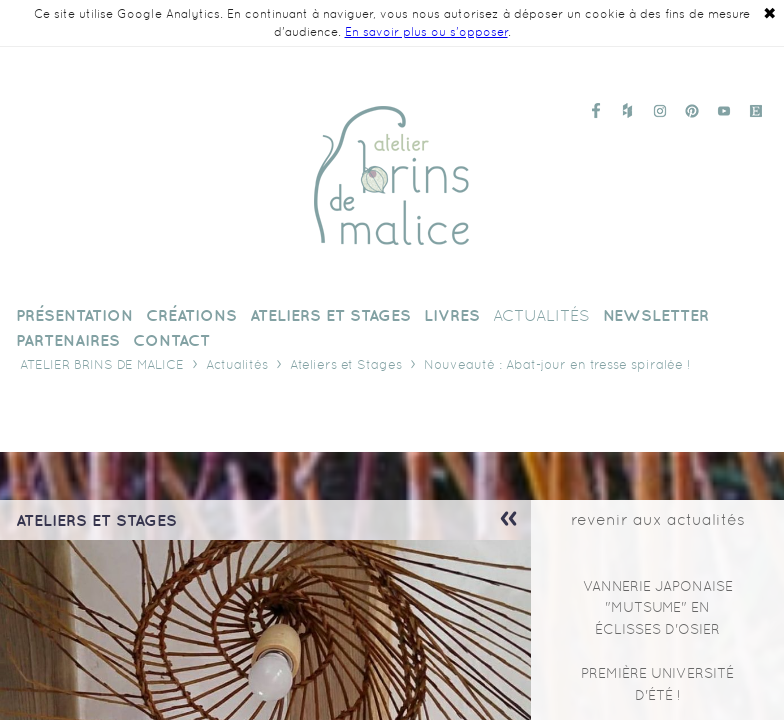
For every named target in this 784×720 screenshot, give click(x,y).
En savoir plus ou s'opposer (426, 32)
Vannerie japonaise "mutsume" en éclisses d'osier (658, 607)
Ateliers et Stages (346, 364)
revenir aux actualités (658, 519)
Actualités (237, 364)
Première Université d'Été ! (657, 684)
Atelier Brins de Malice (102, 364)
